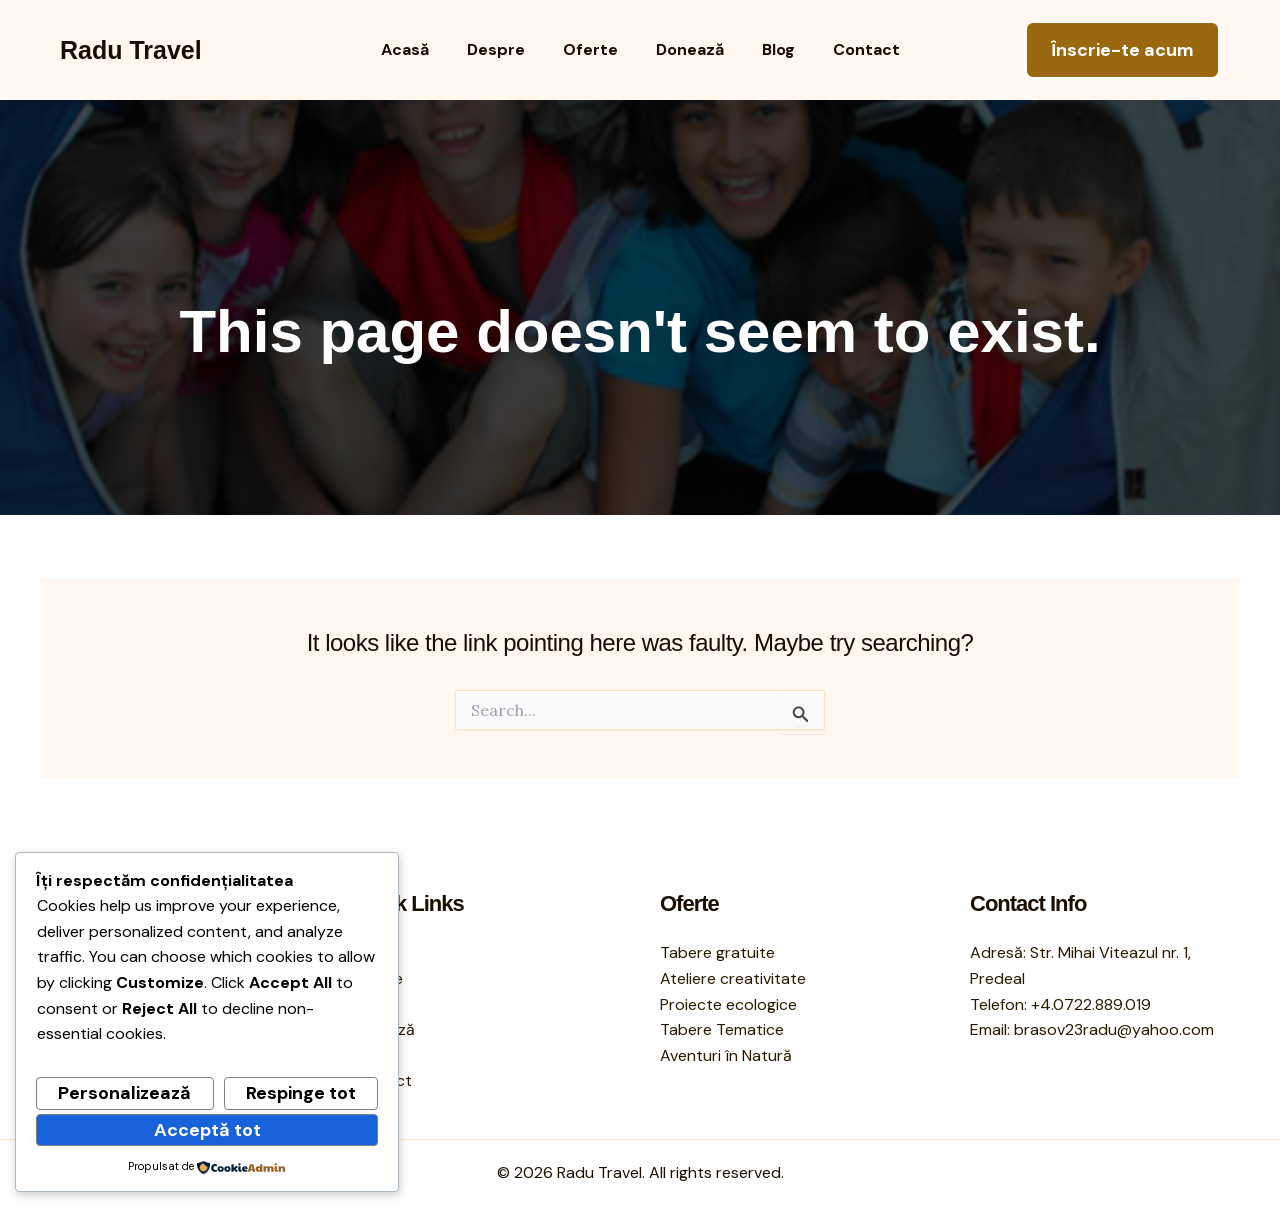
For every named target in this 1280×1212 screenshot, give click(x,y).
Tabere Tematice (722, 1029)
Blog (769, 49)
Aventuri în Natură (726, 1055)
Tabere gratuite (717, 952)
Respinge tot (301, 1093)
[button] (1122, 50)
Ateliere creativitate (733, 978)
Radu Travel (131, 50)
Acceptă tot (207, 1130)
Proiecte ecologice (728, 1004)
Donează (687, 49)
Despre (505, 49)
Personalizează (124, 1093)
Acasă (420, 49)
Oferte (593, 49)
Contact (851, 49)
